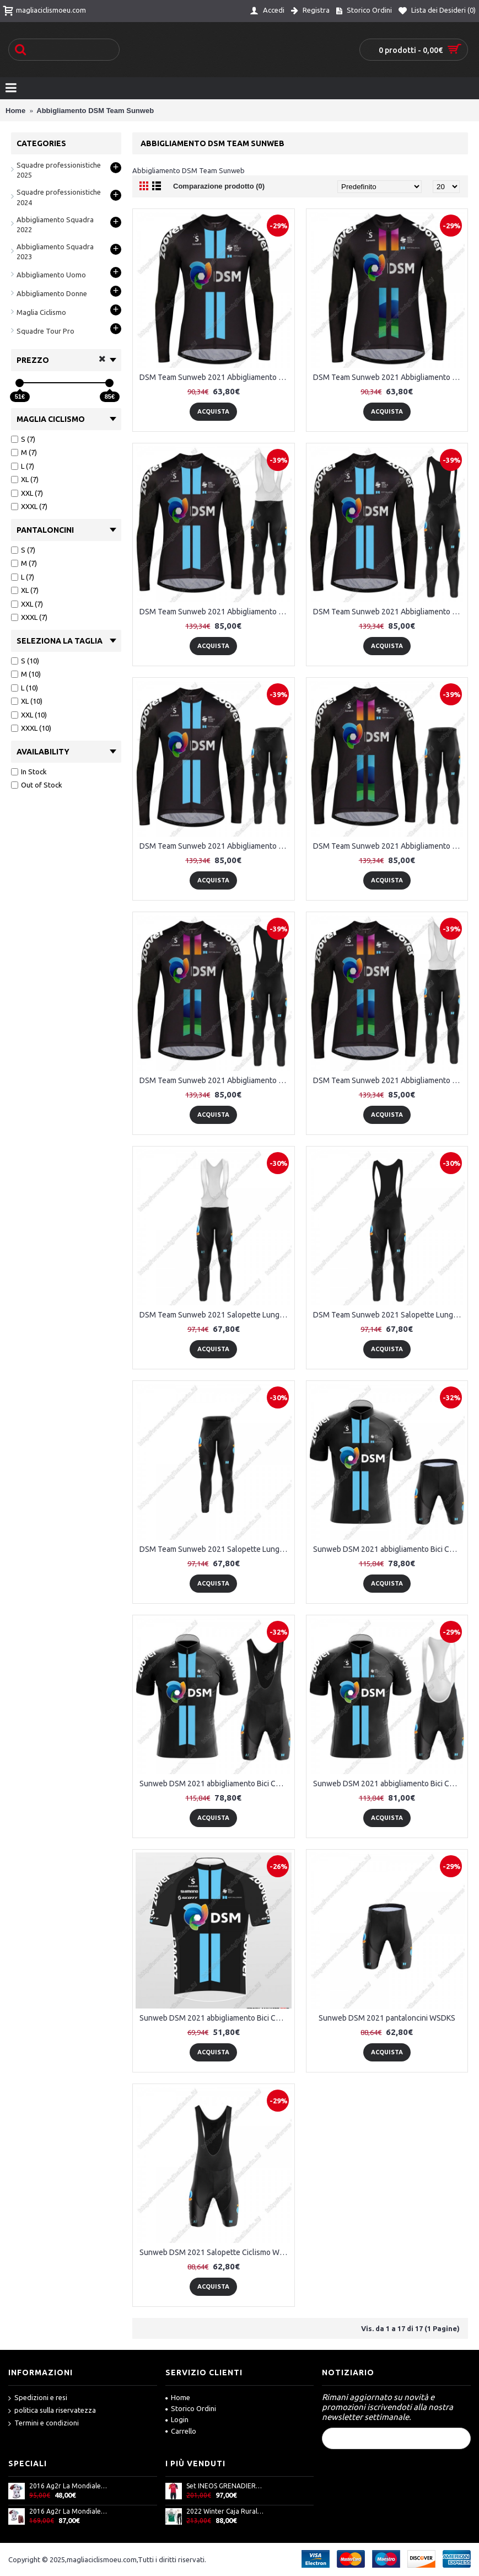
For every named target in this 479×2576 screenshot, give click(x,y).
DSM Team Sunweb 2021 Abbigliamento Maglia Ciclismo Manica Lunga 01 (215, 377)
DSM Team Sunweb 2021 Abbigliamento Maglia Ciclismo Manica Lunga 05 (389, 377)
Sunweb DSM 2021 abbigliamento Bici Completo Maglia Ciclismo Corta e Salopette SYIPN (389, 1783)
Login (177, 2419)
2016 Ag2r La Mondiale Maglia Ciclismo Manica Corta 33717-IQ (68, 2485)
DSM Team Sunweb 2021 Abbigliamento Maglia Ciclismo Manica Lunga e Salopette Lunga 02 (215, 611)
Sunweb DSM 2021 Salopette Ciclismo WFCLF (215, 2252)
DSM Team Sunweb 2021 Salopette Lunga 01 (215, 1314)
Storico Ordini (190, 2408)
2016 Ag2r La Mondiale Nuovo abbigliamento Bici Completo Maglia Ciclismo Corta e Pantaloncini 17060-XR (68, 2511)
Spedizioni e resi (37, 2398)
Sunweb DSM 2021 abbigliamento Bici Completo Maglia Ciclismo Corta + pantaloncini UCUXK (215, 1783)
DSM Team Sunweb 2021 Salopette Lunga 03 (215, 1549)
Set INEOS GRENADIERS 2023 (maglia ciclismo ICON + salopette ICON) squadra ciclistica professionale (225, 2485)
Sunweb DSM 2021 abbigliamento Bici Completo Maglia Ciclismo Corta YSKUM (215, 2017)
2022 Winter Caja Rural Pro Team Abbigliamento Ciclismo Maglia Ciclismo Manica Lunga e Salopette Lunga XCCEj (225, 2511)
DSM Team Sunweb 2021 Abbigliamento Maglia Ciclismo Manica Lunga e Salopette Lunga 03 (389, 611)
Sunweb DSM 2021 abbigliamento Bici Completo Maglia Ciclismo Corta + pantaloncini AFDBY (389, 1549)
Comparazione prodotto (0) (219, 186)
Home (177, 2397)
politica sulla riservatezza (52, 2411)
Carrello (180, 2431)
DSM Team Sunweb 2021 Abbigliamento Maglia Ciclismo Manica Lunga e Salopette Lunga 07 (215, 1080)
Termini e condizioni (43, 2423)
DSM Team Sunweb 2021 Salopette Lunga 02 (389, 1314)
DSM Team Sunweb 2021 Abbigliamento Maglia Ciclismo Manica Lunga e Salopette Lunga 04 (215, 846)
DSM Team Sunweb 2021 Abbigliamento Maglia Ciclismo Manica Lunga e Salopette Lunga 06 (389, 846)
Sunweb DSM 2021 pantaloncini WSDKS (387, 2017)
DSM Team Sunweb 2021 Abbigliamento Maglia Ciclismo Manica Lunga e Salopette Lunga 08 (389, 1080)
